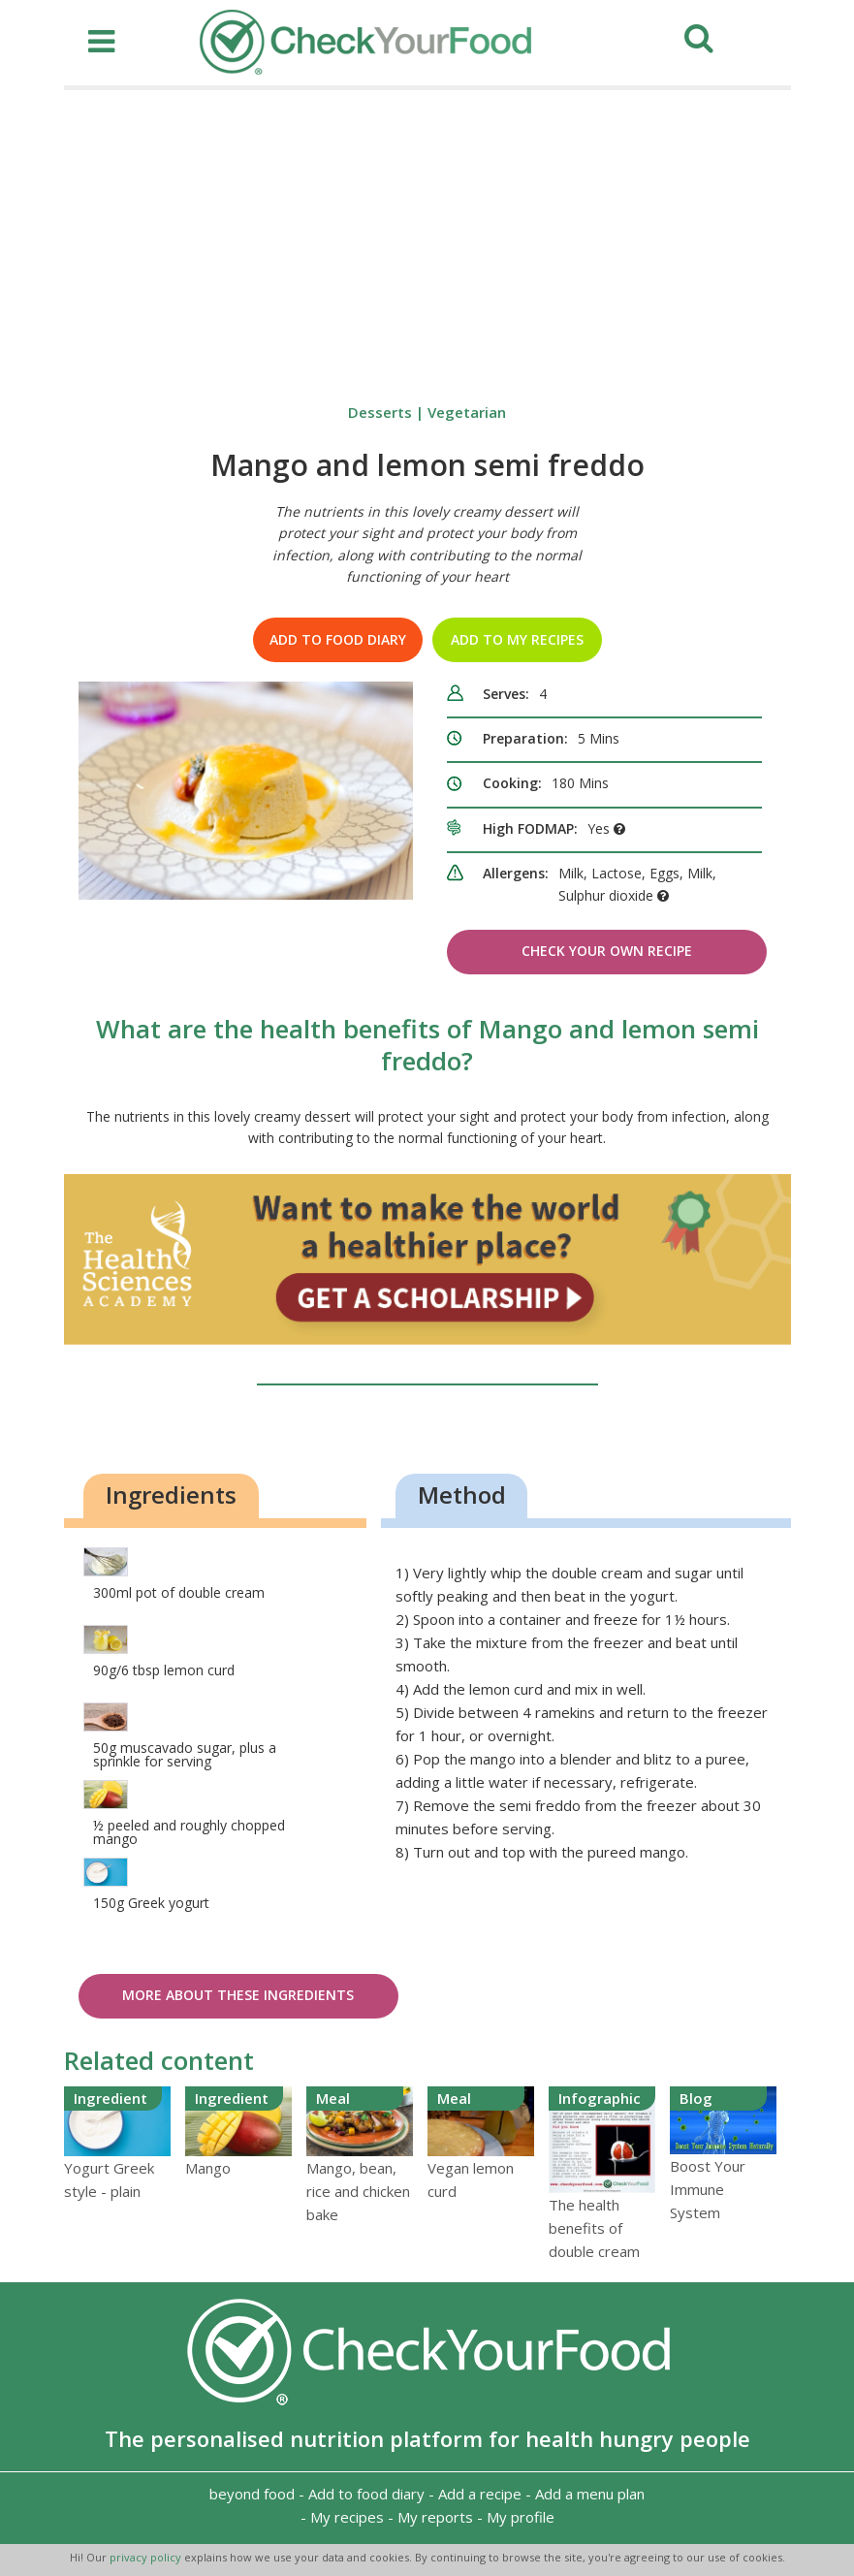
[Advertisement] (427, 235)
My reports (435, 2517)
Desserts (380, 412)
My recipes (347, 2517)
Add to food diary (337, 639)
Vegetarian (466, 412)
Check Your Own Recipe (607, 950)
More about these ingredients (238, 1995)
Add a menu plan (590, 2493)
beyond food (252, 2493)
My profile (520, 2517)
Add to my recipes (517, 639)
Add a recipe (480, 2493)
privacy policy (147, 2557)
